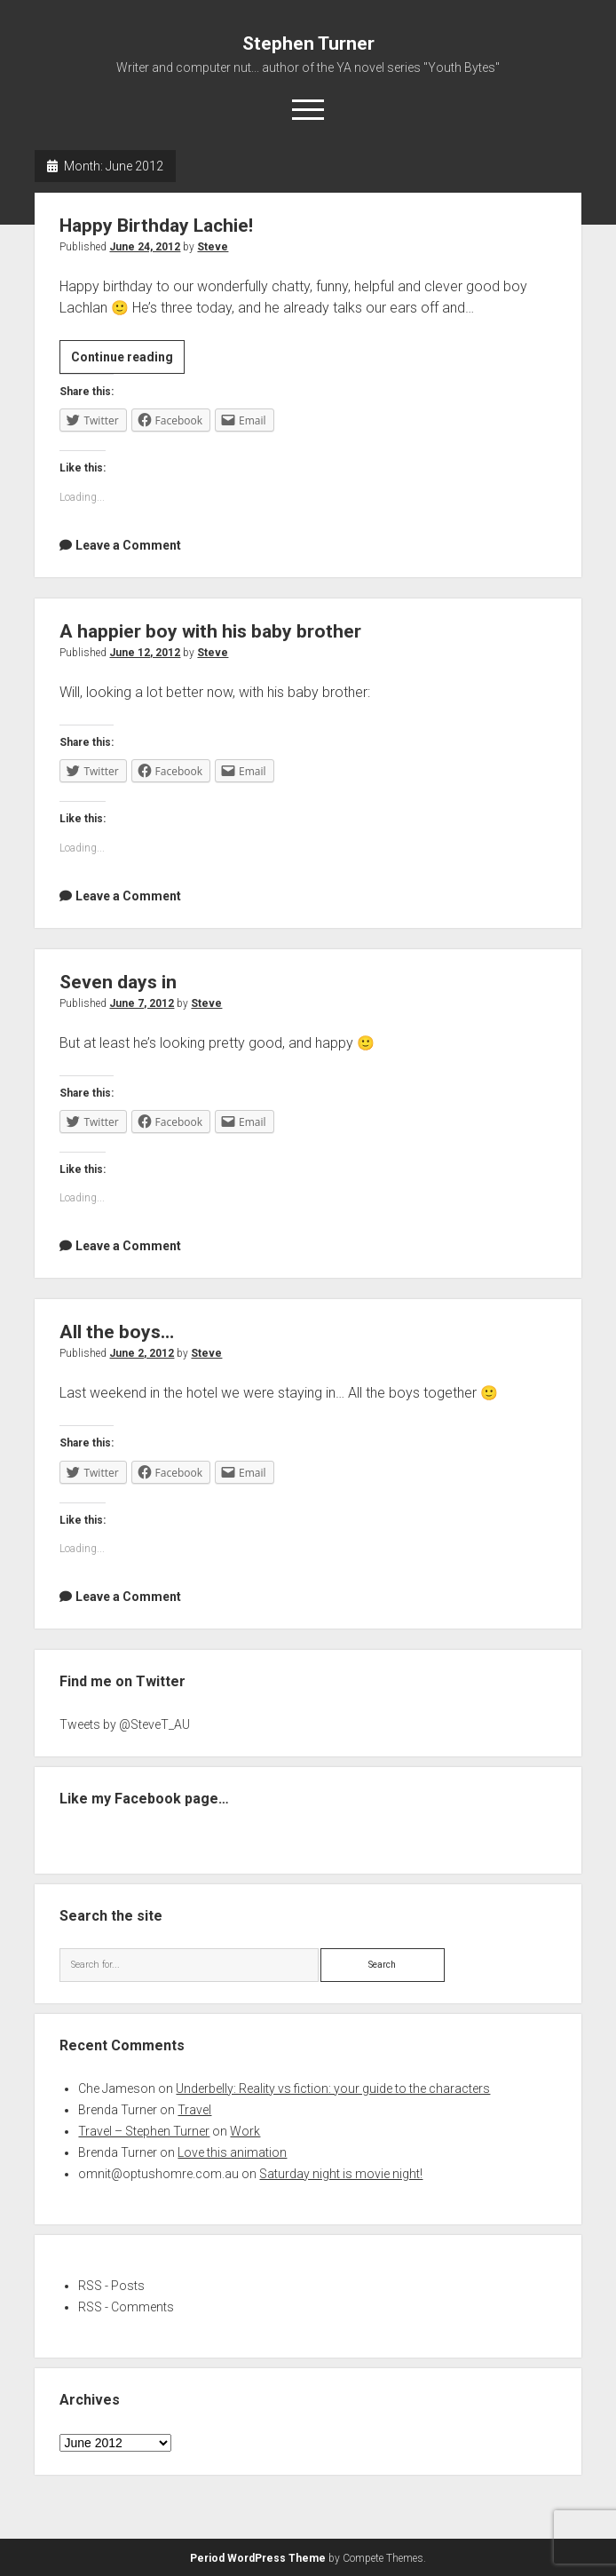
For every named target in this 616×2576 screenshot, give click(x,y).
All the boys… (116, 1332)
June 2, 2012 (141, 1353)
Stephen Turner (308, 43)
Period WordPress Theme (258, 2558)
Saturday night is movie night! (341, 2174)
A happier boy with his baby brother (210, 631)
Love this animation (232, 2152)
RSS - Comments (126, 2307)
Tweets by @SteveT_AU (124, 1724)
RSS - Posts (111, 2286)
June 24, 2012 (144, 247)
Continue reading (128, 359)
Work (245, 2131)
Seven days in (118, 982)
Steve (212, 247)
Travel (194, 2110)
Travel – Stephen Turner (143, 2131)
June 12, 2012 (144, 652)
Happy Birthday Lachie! (156, 225)
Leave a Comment (128, 545)
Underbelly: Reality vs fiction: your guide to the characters (333, 2088)
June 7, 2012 (141, 1003)
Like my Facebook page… (144, 1798)
